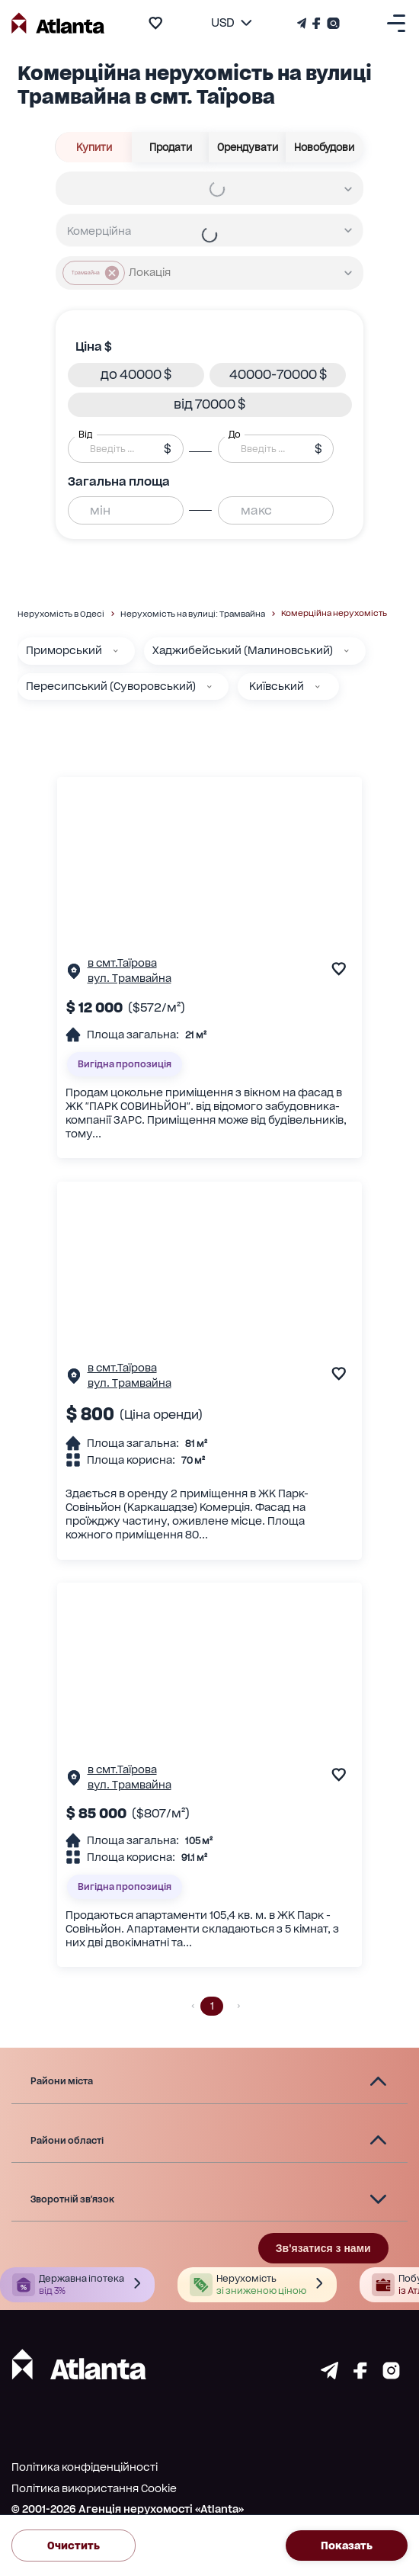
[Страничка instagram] (391, 2375)
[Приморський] (115, 651)
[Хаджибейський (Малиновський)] (346, 651)
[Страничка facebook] (360, 2375)
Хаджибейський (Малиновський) (242, 650)
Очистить (73, 2545)
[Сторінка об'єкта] (74, 974)
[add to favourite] (155, 23)
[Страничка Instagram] (332, 23)
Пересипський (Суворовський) (111, 686)
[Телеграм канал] (303, 23)
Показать (347, 2545)
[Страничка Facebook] (316, 23)
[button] (136, 375)
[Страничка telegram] (329, 2375)
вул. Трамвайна (129, 978)
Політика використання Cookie (94, 2488)
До (235, 433)
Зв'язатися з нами (323, 2248)
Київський (276, 686)
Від (85, 433)
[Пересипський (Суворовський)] (209, 687)
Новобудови (324, 147)
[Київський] (317, 687)
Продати (171, 147)
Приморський (64, 650)
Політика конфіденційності (84, 2467)
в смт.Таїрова (122, 963)
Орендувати (247, 147)
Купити (94, 147)
